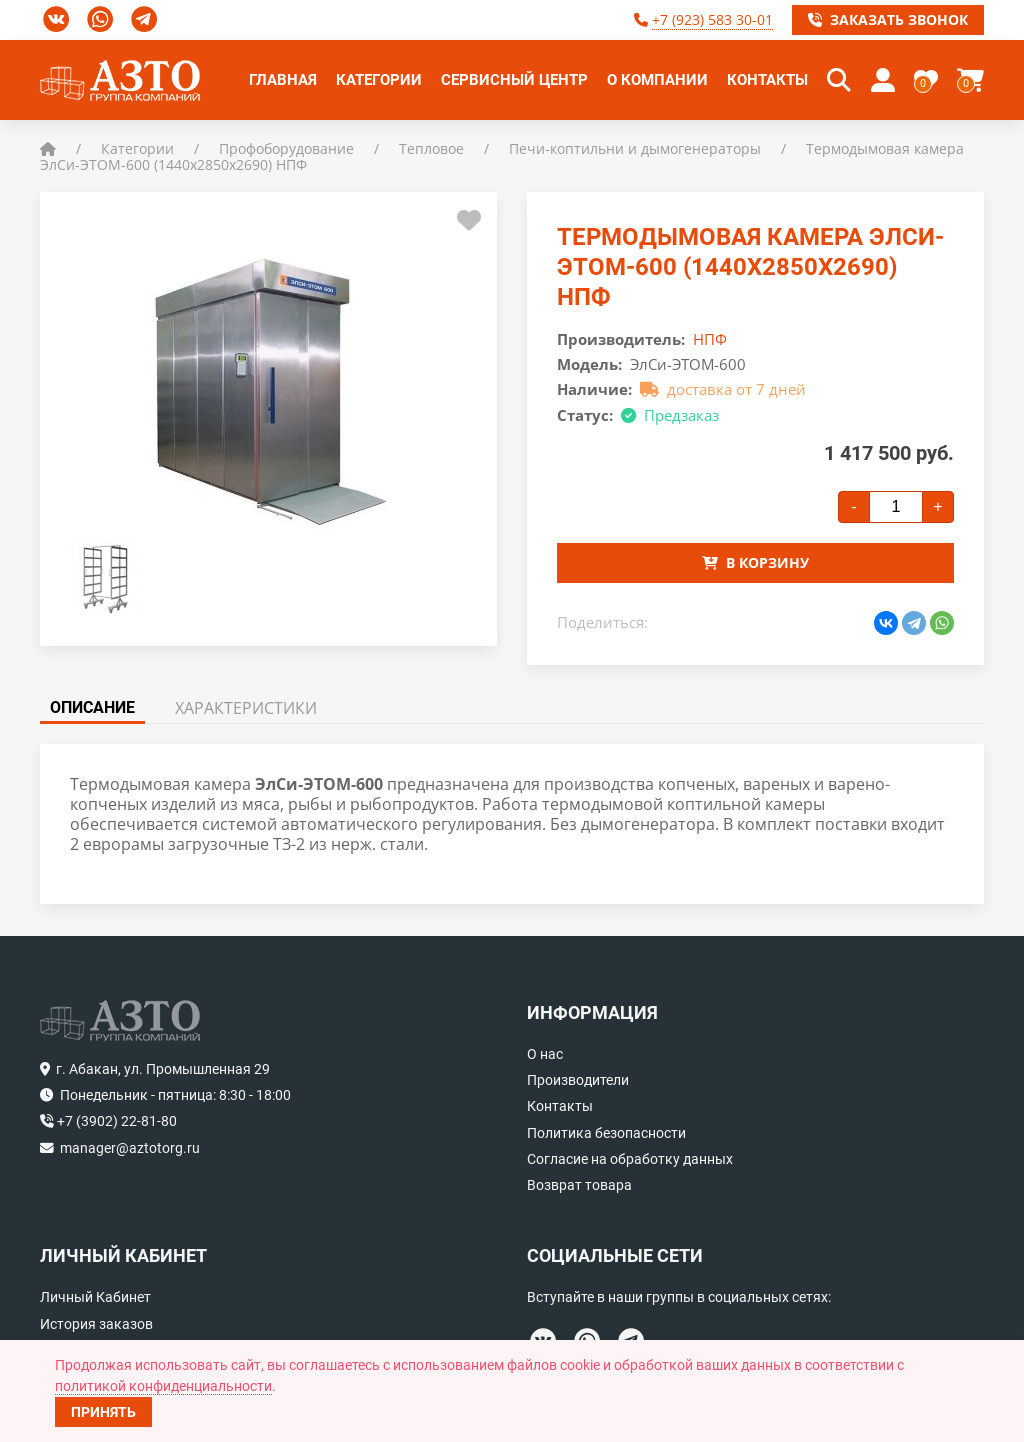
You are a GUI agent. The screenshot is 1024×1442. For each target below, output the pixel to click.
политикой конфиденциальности (163, 1386)
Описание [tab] (92, 707)
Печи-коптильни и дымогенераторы (635, 148)
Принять (103, 1412)
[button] (839, 80)
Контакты (767, 80)
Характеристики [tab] (246, 708)
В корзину (755, 562)
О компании (657, 80)
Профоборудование (286, 148)
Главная (283, 80)
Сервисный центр (514, 80)
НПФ (710, 339)
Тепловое (431, 148)
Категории (379, 80)
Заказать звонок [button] (888, 19)
